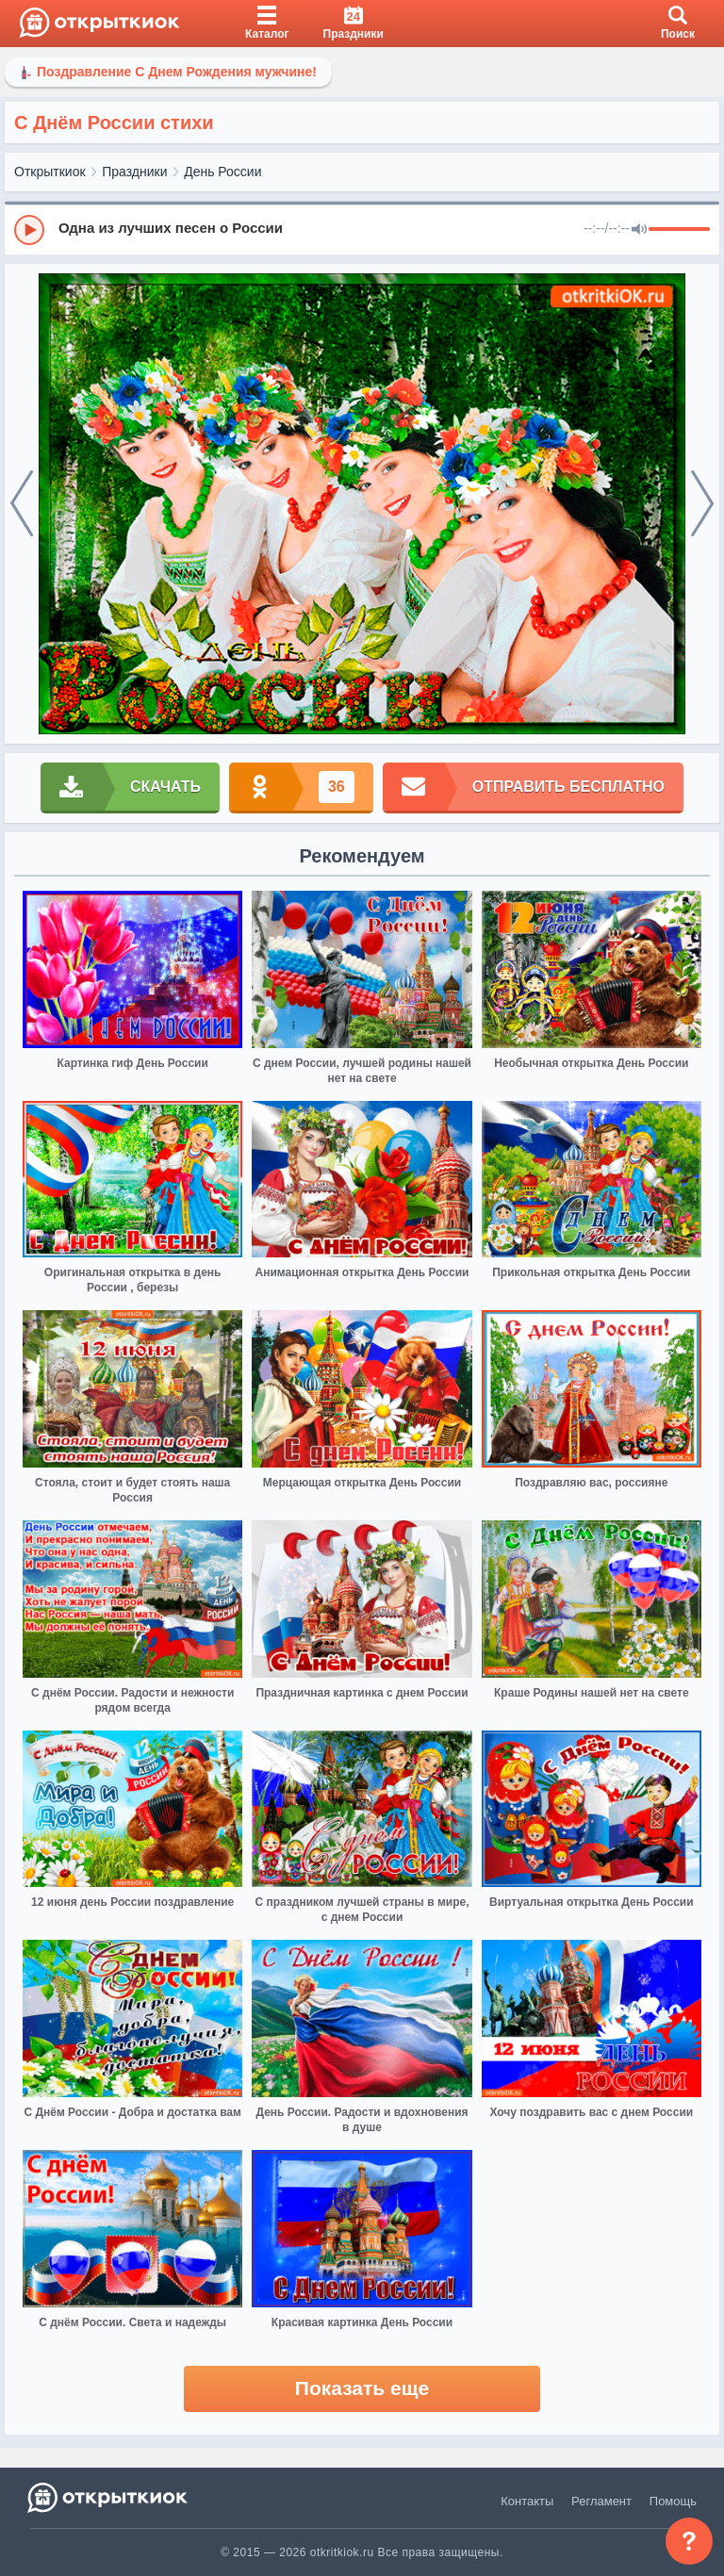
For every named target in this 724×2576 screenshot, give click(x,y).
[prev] (21, 504)
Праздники (134, 171)
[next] (702, 504)
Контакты (527, 2501)
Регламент (601, 2501)
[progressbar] (679, 230)
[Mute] (639, 230)
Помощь (673, 2501)
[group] (362, 229)
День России (222, 171)
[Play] (29, 230)
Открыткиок (50, 171)
